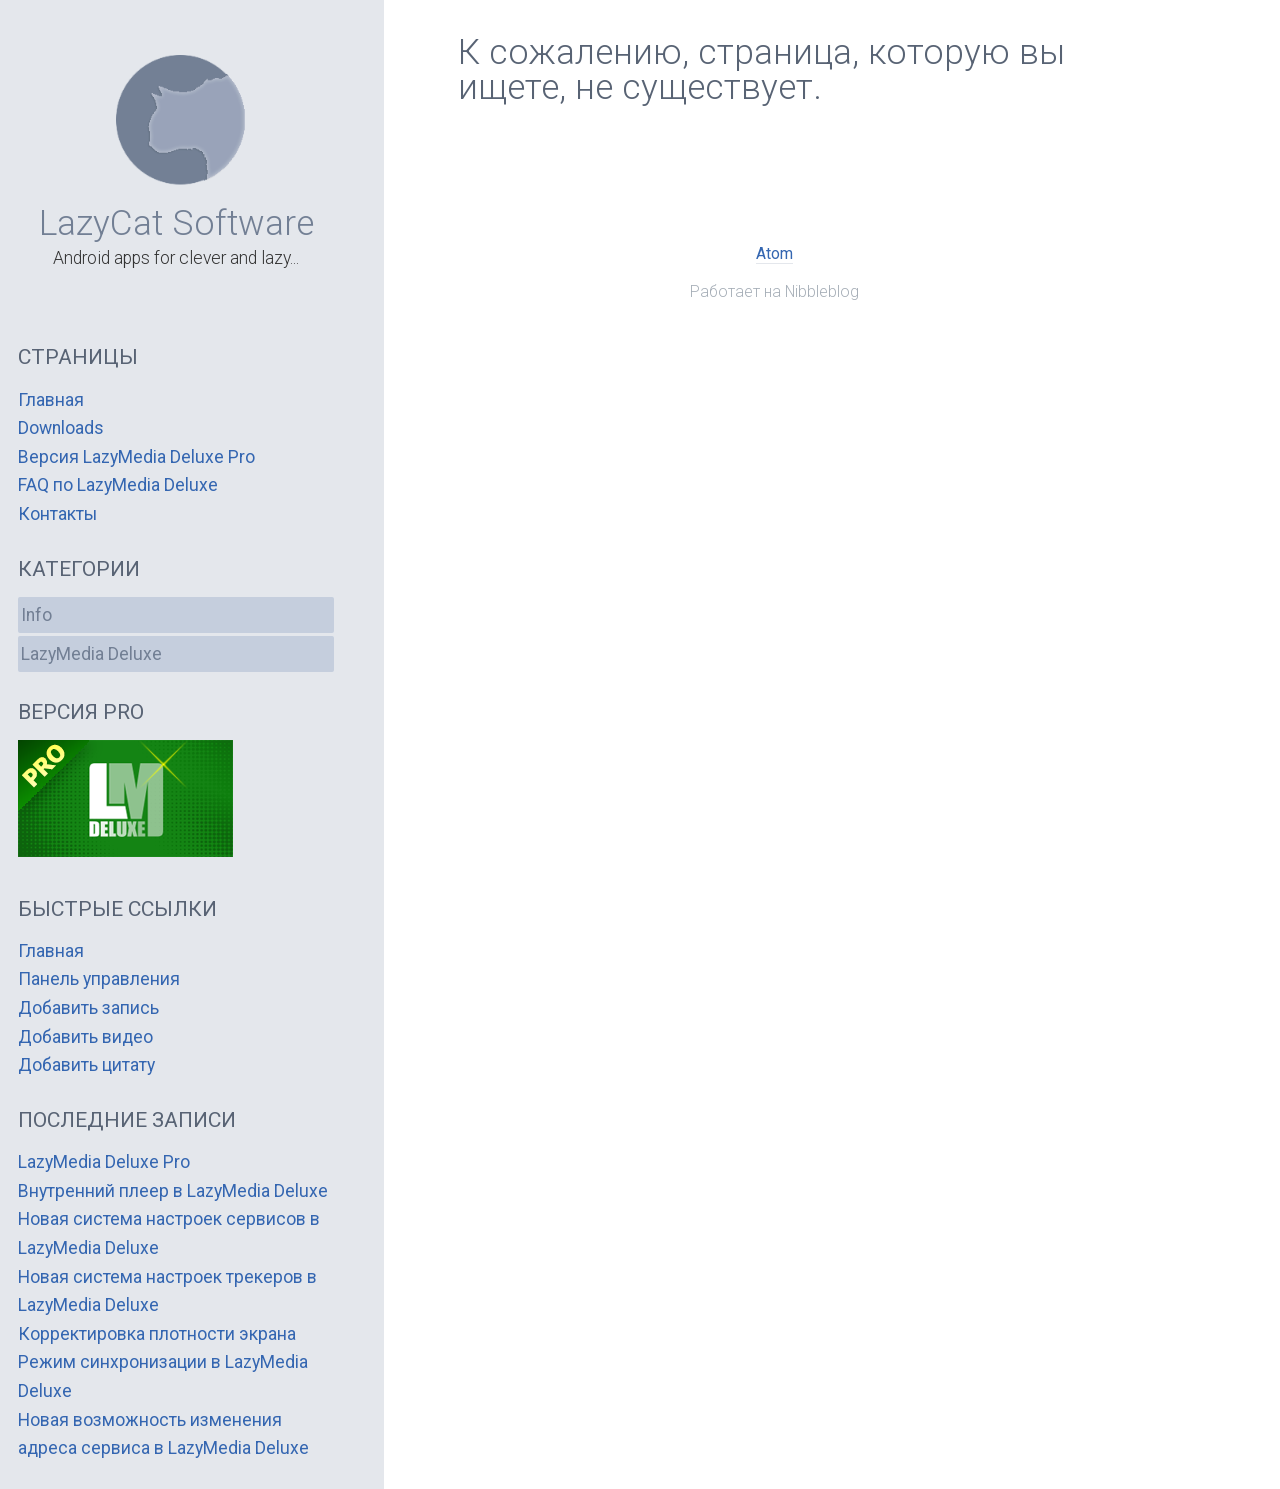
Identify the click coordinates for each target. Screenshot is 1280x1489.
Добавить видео (85, 1037)
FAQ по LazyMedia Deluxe (118, 485)
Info (36, 615)
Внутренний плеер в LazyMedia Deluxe (173, 1191)
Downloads (61, 428)
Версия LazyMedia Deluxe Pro (136, 457)
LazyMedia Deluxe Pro (104, 1162)
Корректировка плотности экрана (157, 1334)
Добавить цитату (86, 1065)
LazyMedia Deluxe (91, 654)
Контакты (57, 514)
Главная (51, 400)
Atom (774, 253)
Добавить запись (88, 1008)
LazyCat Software (176, 223)
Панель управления (99, 979)
